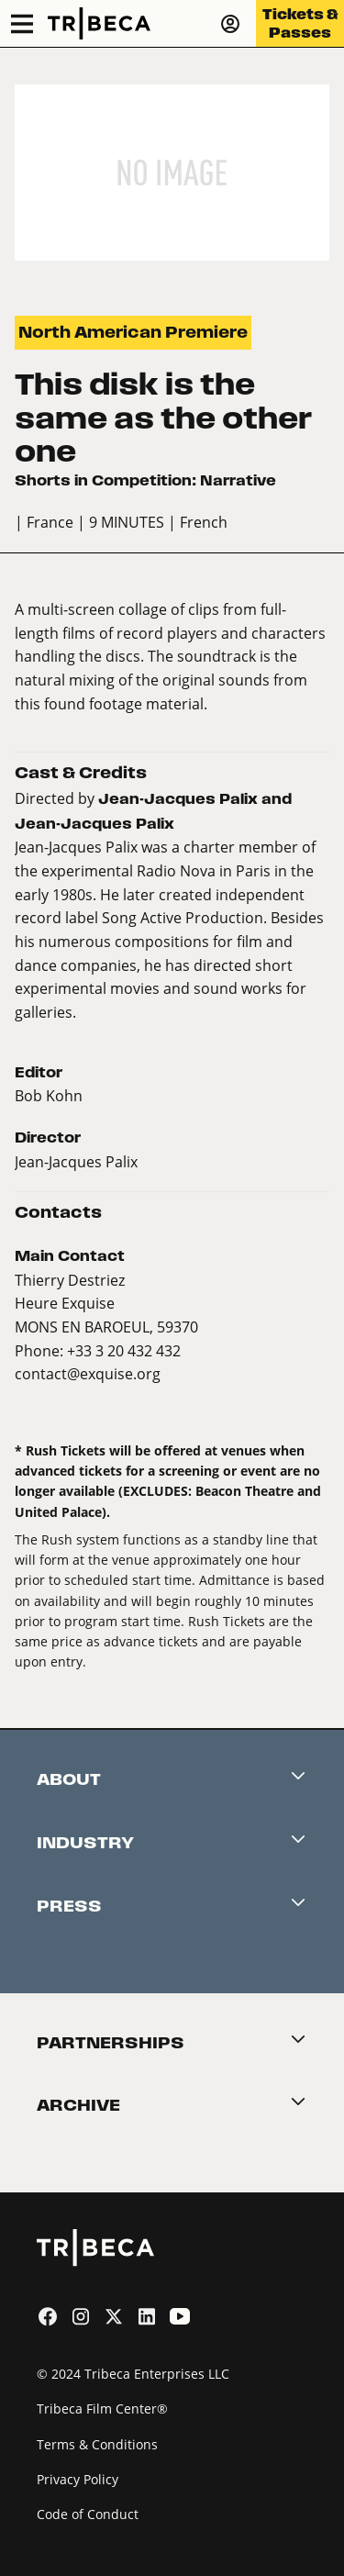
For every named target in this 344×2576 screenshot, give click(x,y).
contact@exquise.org (88, 1373)
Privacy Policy (77, 2479)
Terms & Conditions (97, 2444)
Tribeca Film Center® (102, 2408)
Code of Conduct (88, 2514)
